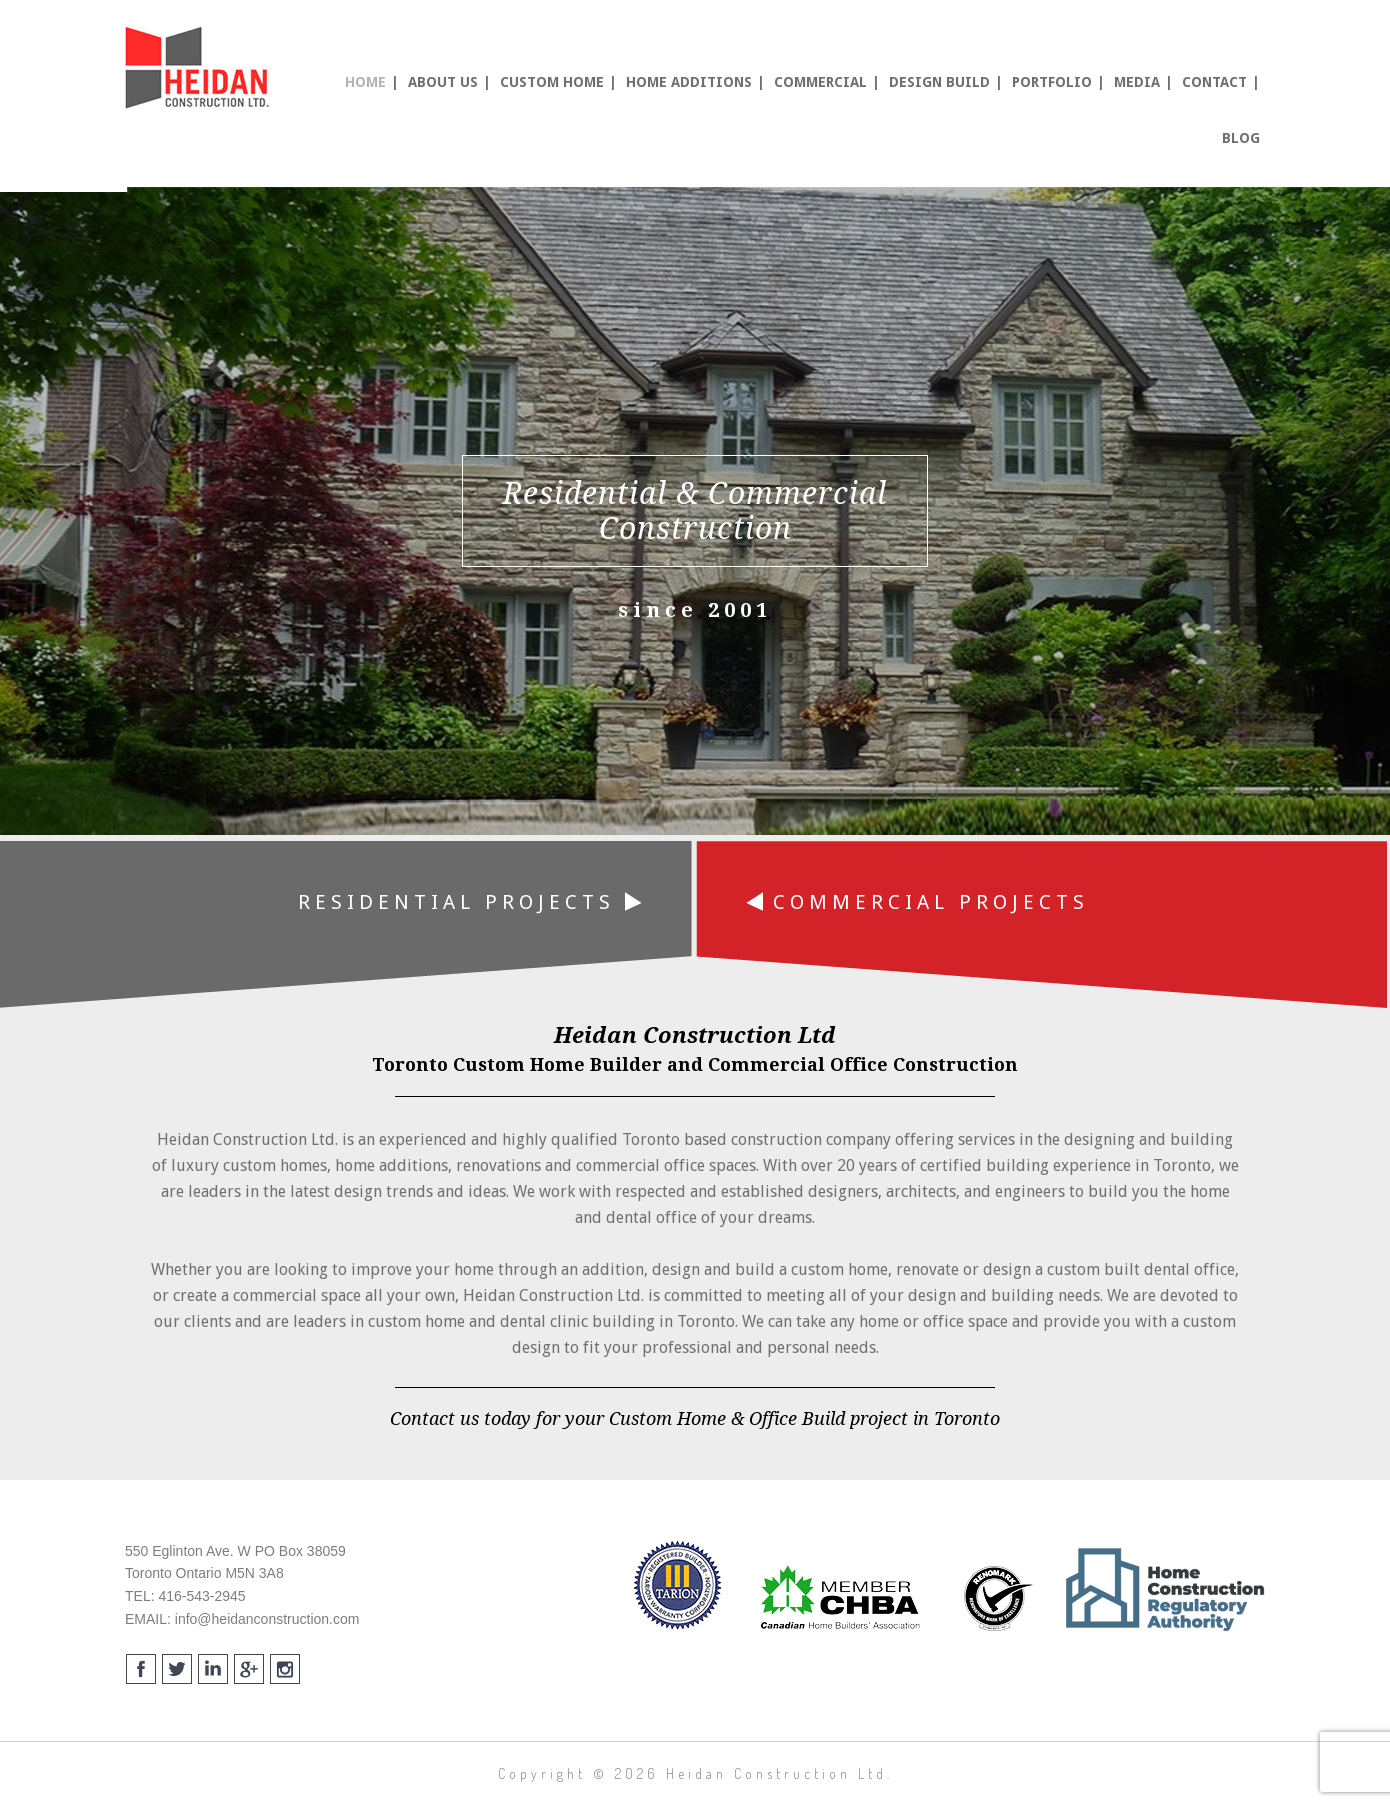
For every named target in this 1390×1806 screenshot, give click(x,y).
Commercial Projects (917, 902)
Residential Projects (470, 902)
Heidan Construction (200, 68)
